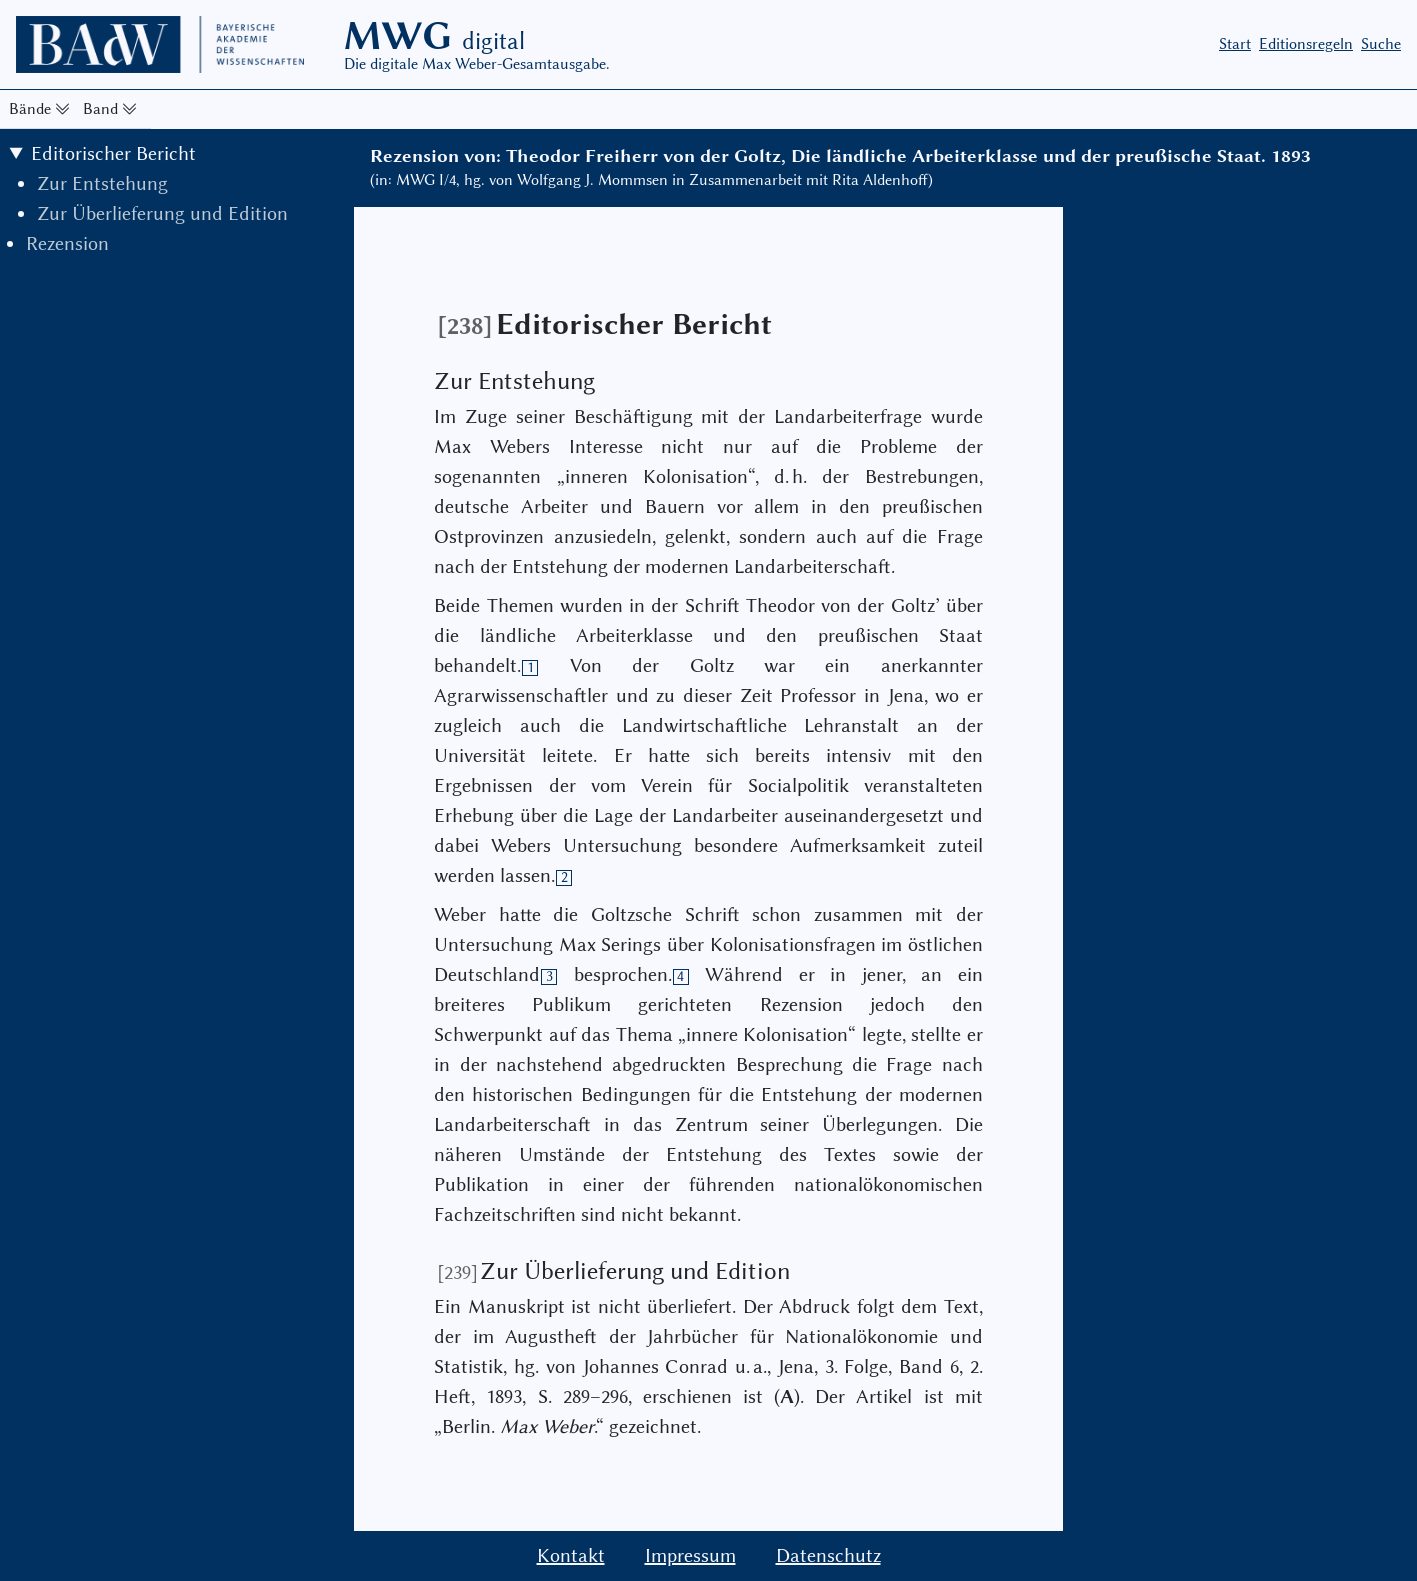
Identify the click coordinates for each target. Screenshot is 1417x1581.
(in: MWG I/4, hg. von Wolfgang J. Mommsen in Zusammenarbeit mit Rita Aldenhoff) (651, 180)
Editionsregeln (1306, 44)
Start (1235, 44)
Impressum (690, 1555)
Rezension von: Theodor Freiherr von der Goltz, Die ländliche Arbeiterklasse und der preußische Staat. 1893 (840, 156)
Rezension (67, 243)
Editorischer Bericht (113, 153)
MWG (434, 36)
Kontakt (571, 1555)
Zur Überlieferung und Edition (162, 213)
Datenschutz (828, 1555)
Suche (1381, 44)
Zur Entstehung (102, 183)
